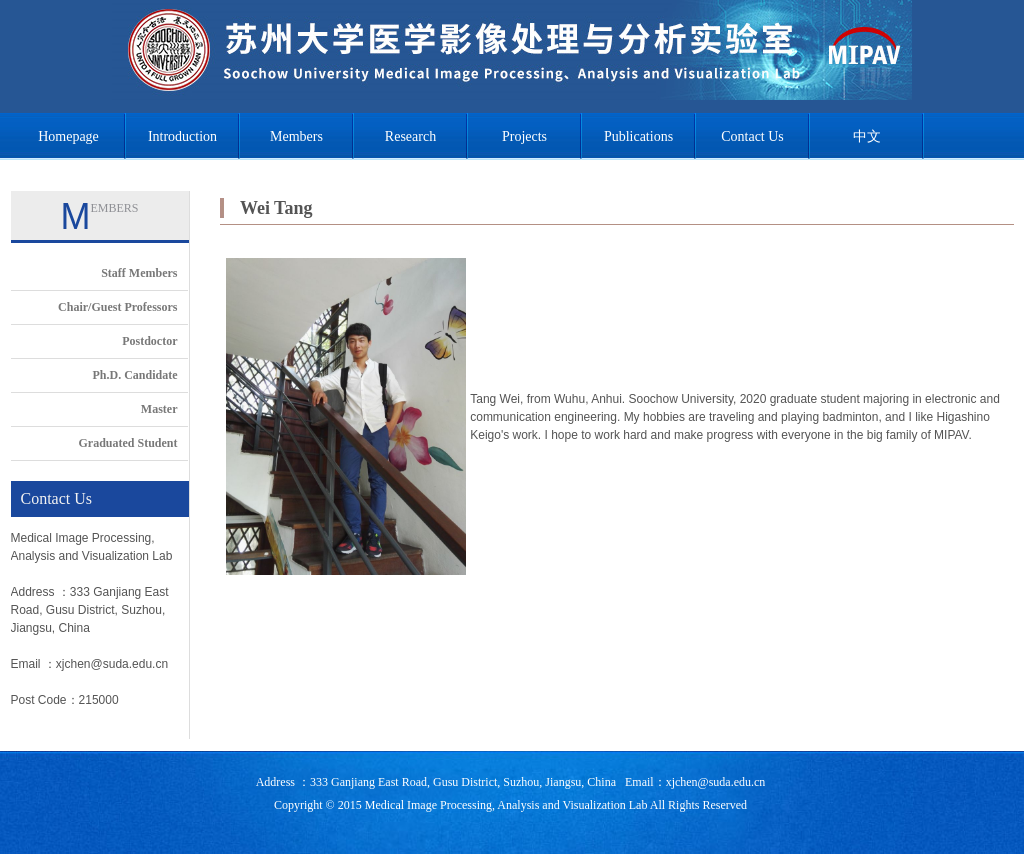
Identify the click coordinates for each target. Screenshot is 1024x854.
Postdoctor (149, 341)
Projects (524, 136)
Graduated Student (127, 443)
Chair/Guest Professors (117, 307)
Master (159, 409)
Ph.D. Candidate (134, 375)
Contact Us (752, 136)
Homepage (68, 136)
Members (296, 136)
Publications (638, 136)
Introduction (182, 136)
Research (410, 136)
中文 (867, 136)
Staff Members (139, 273)
